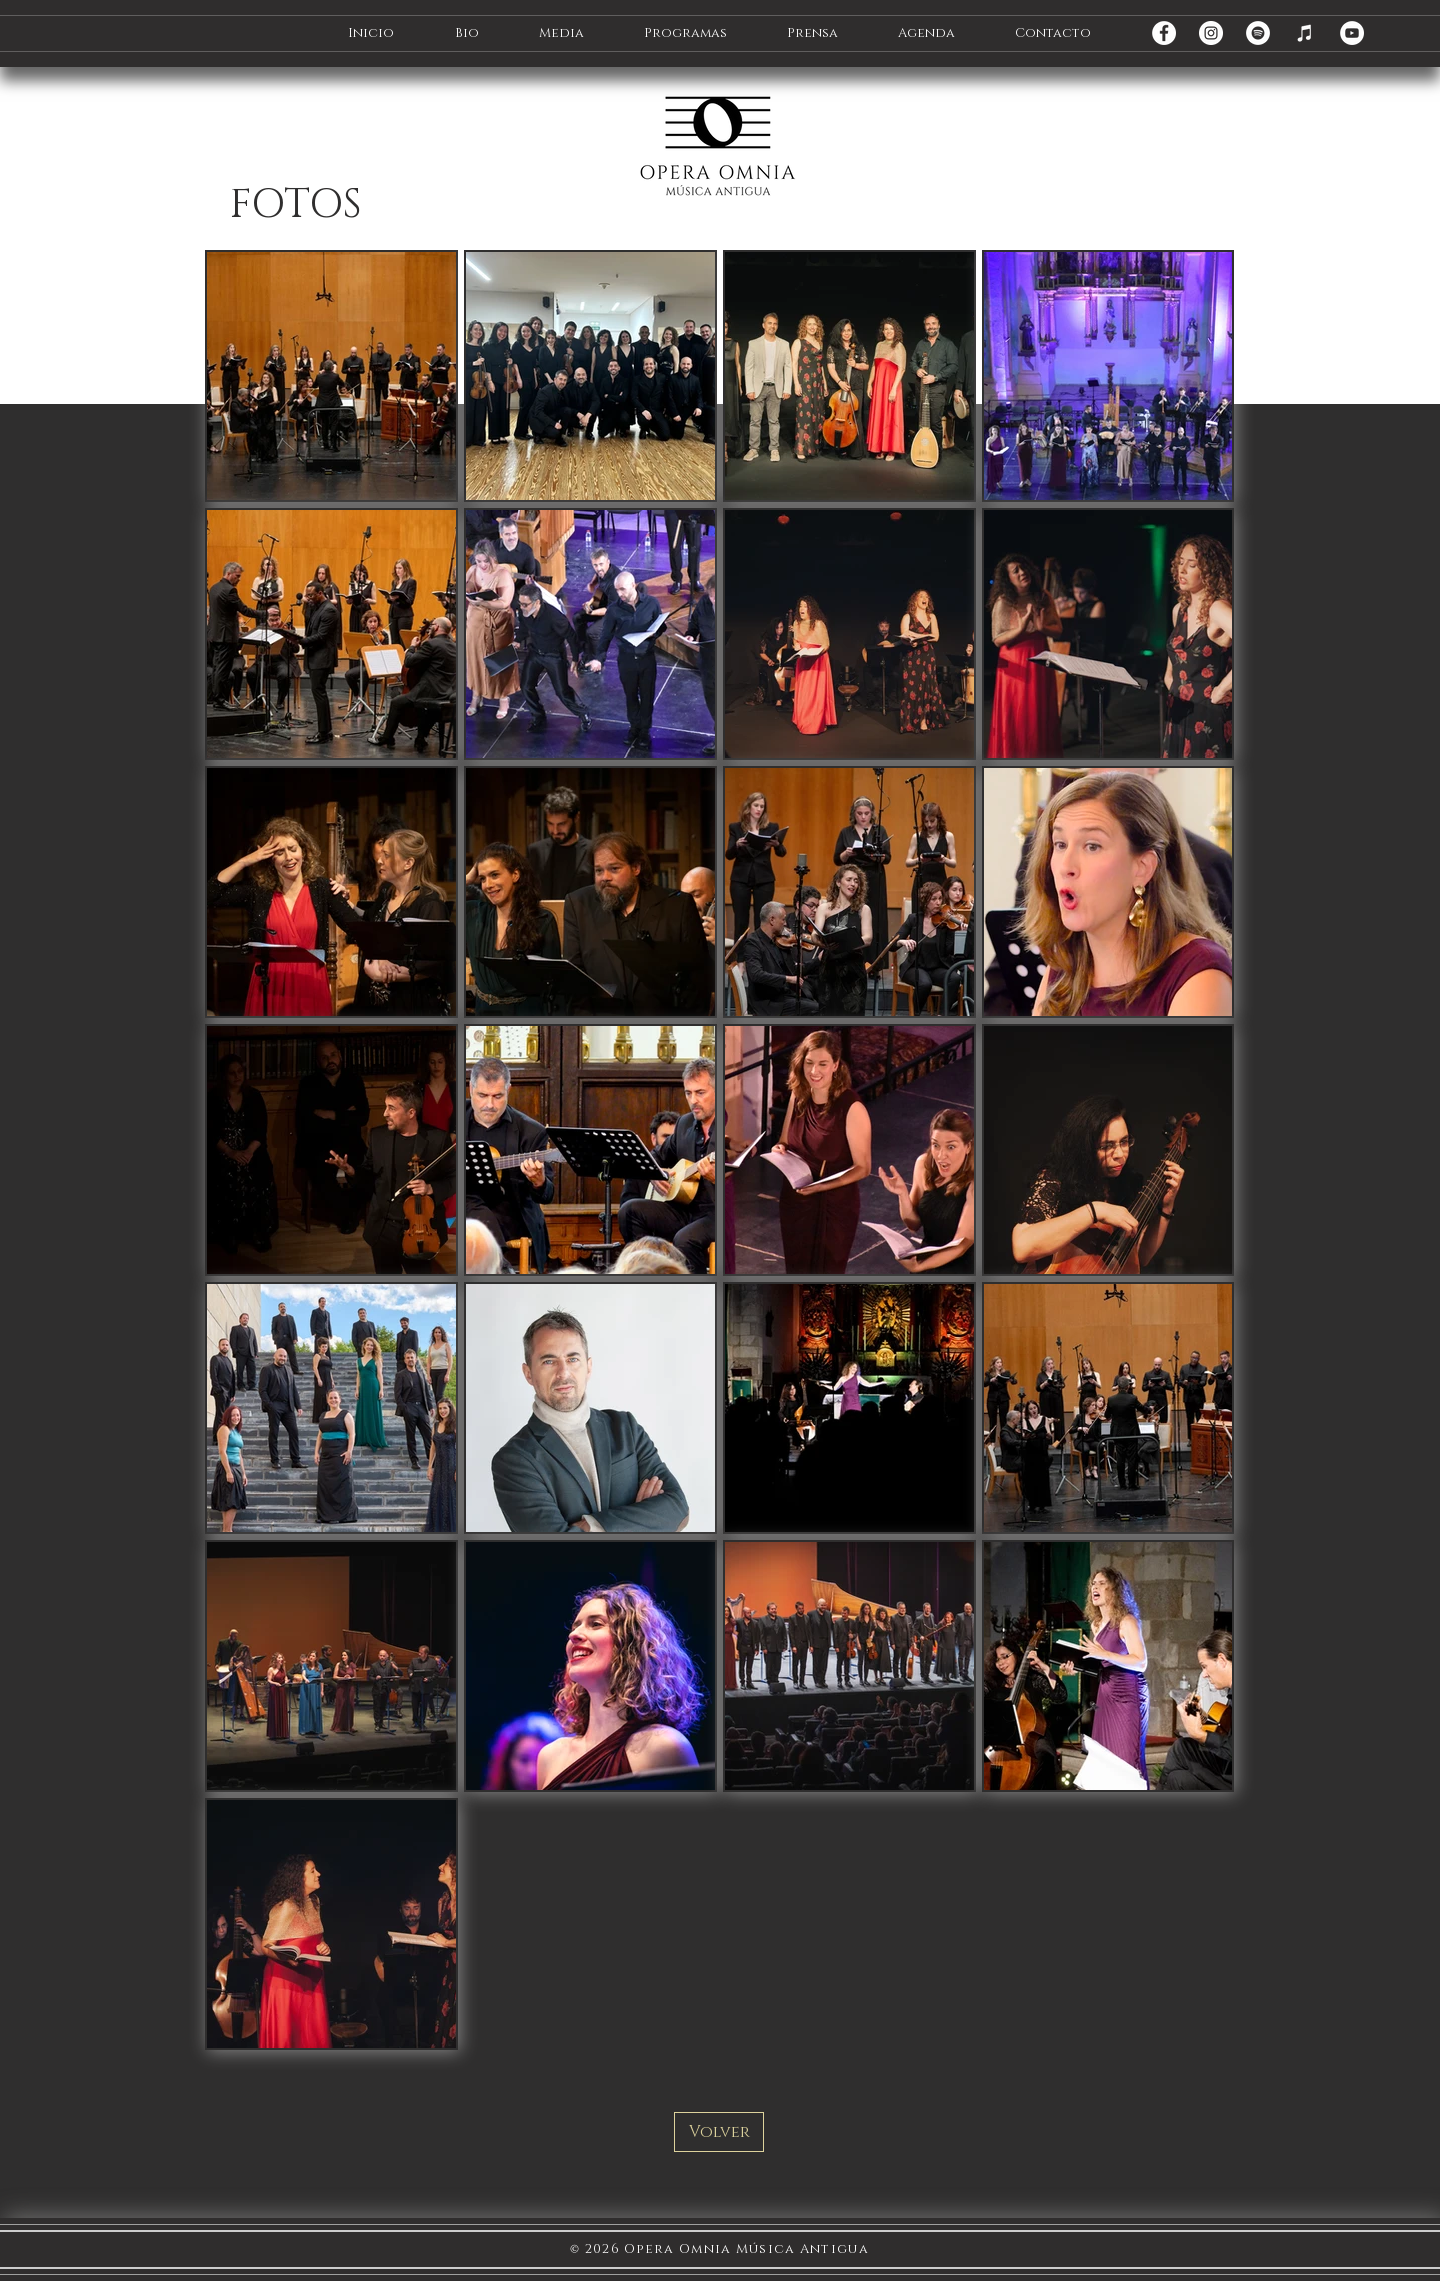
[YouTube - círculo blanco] (1352, 33)
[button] (466, 33)
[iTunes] (1305, 33)
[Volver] (719, 2132)
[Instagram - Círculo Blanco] (1211, 33)
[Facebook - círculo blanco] (1164, 33)
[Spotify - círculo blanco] (1258, 33)
